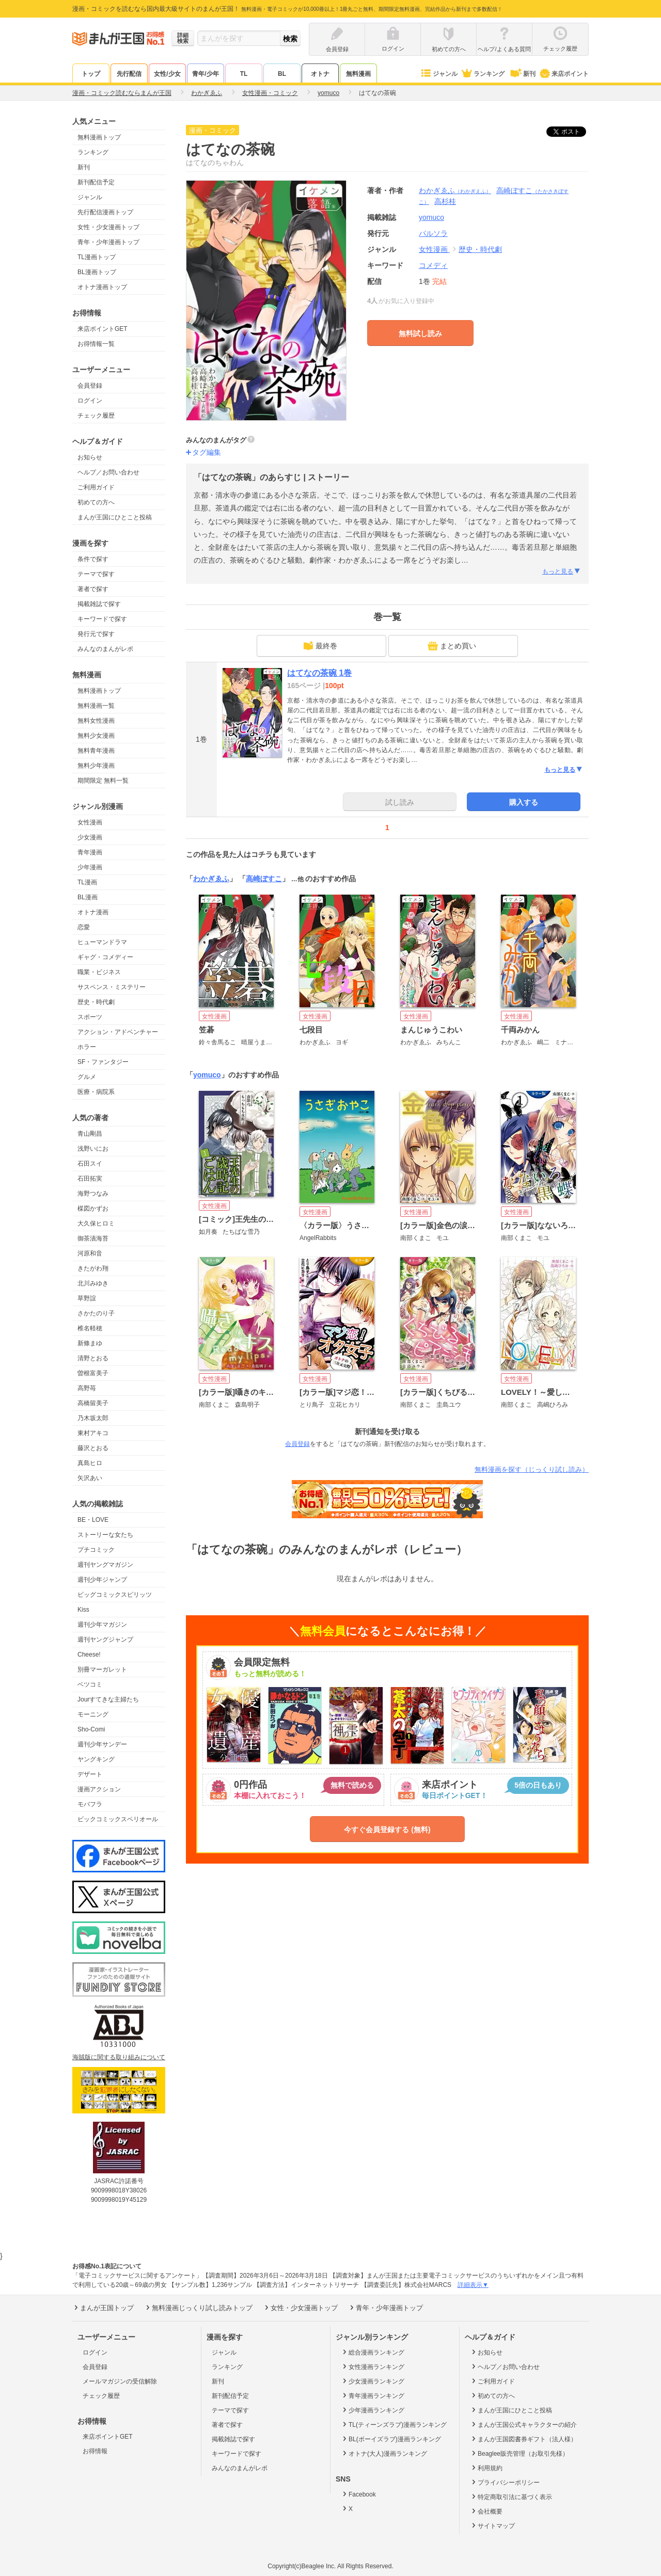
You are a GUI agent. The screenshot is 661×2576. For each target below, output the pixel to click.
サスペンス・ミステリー (111, 987)
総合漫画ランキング (372, 2352)
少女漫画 (89, 837)
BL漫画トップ (96, 272)
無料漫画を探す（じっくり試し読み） (532, 1469)
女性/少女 (167, 73)
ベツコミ (89, 1684)
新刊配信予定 (96, 182)
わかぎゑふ (455, 190)
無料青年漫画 (96, 750)
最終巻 (320, 646)
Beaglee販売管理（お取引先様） (519, 2453)
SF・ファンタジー (103, 1062)
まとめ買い (452, 645)
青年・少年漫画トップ (108, 242)
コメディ (433, 265)
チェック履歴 (96, 415)
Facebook (358, 2494)
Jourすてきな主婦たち (108, 1699)
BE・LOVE (92, 1519)
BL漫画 (87, 897)
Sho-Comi (91, 1729)
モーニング (92, 1714)
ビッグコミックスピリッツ (114, 1594)
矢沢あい (89, 1478)
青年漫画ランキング (372, 2395)
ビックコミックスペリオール (117, 1819)
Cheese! (89, 1654)
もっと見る (561, 571)
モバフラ (89, 1804)
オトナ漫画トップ (102, 287)
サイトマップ (492, 2525)
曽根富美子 (92, 1373)
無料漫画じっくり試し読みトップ (198, 2307)
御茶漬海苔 (92, 1238)
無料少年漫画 (96, 765)
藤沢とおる (92, 1448)
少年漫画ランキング (372, 2410)
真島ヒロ (89, 1463)
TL (244, 73)
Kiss (83, 1609)
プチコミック (96, 1549)
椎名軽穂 (89, 1328)
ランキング (483, 73)
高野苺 (86, 1388)
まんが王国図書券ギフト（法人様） (523, 2439)
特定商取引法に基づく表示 (511, 2496)
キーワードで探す (102, 619)
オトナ (320, 73)
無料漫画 (358, 73)
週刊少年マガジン (102, 1624)
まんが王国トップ (103, 2307)
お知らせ (89, 457)
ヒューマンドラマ (102, 942)
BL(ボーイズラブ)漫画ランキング (391, 2439)
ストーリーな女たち (105, 1534)
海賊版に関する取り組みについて (118, 2057)
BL (282, 73)
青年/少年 (205, 73)
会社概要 (486, 2511)
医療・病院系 (96, 1091)
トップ (91, 73)
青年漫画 (89, 852)
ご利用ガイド (96, 487)
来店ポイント (564, 73)
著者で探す (92, 589)
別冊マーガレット (102, 1669)
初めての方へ (96, 502)
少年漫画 (89, 867)
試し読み (399, 802)
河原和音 (89, 1253)
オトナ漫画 (92, 912)
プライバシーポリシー (505, 2482)
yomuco (207, 1075)
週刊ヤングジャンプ (105, 1639)
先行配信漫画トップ (105, 212)
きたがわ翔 (92, 1268)
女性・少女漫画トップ (108, 227)
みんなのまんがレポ (105, 649)
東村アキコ (92, 1433)
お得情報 (95, 2451)
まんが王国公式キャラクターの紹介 (523, 2424)
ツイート (571, 132)
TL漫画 (87, 882)
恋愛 (83, 927)
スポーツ (89, 1017)
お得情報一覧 (96, 343)
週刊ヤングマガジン (105, 1564)
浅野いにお (92, 1148)
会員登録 (89, 385)
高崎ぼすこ (264, 878)
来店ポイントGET (102, 328)
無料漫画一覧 (96, 705)
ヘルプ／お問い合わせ (108, 472)
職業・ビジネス (99, 972)
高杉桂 (445, 201)
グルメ (86, 1076)
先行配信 (129, 73)
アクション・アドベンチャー (117, 1032)
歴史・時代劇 (96, 1002)
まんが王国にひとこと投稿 (114, 517)
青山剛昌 (89, 1133)
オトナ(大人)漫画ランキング (384, 2453)
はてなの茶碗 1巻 (319, 673)
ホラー (86, 1047)
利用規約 (486, 2467)
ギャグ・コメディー (105, 957)
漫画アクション (99, 1789)
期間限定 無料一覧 (103, 780)
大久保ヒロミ (96, 1223)
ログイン (89, 400)
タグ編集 (206, 452)
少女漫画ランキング (372, 2381)
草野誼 (86, 1298)
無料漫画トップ (99, 137)
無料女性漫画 (96, 720)
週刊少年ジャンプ (102, 1579)
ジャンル (439, 73)
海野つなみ (92, 1193)
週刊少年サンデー (102, 1744)
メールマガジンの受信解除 (120, 2381)
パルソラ (433, 233)
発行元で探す (96, 634)
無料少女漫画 (96, 735)
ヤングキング (96, 1759)
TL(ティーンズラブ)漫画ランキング (394, 2424)
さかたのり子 (96, 1313)
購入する (523, 802)
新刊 (522, 73)
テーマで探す (96, 574)
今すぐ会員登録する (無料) (387, 1829)
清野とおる (92, 1358)
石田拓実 (89, 1178)
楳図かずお (92, 1208)
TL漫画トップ (96, 257)
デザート (89, 1774)
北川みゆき (92, 1283)
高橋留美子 (92, 1403)
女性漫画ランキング (372, 2366)
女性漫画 (89, 822)
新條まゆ (89, 1343)
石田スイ (89, 1163)
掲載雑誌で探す (99, 604)
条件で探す (92, 559)
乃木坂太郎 (92, 1418)
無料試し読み (420, 333)
